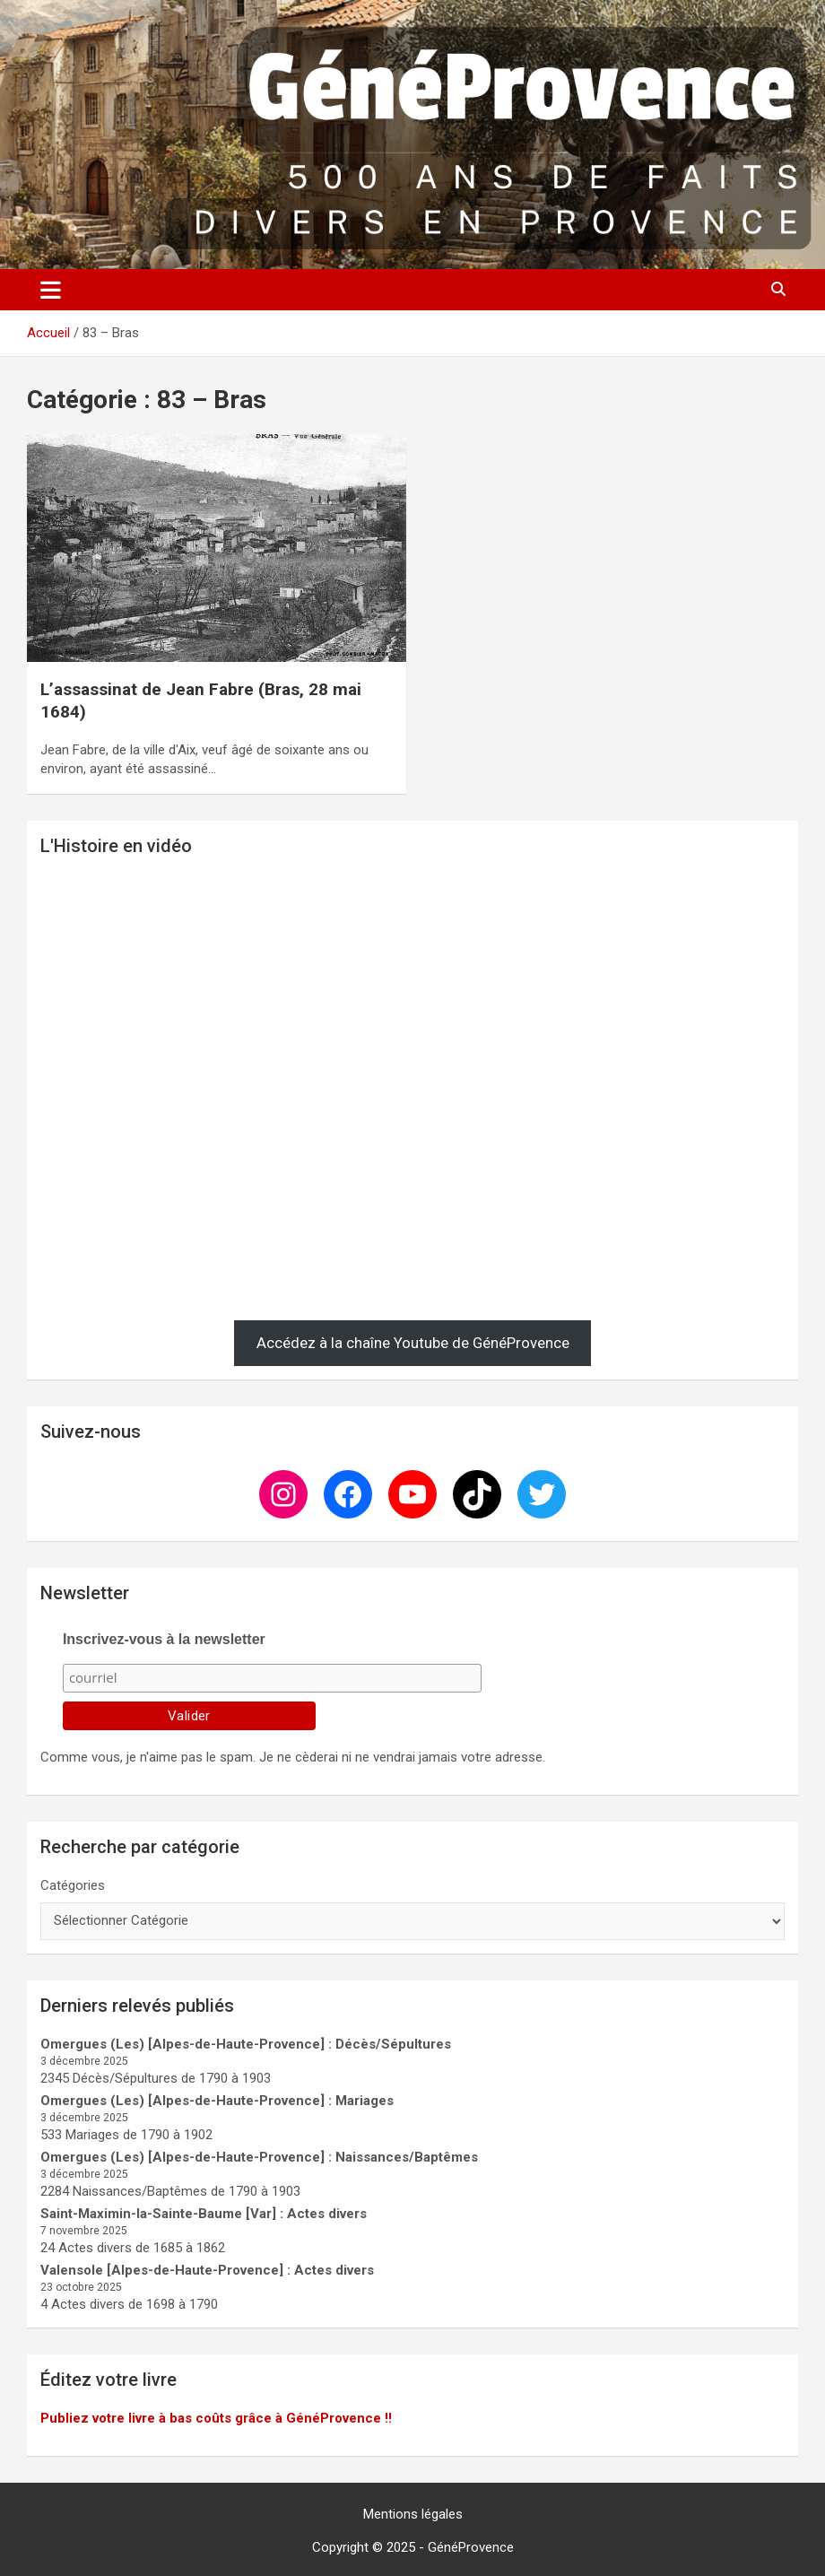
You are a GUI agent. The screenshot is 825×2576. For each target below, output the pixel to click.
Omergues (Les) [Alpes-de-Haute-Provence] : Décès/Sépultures (245, 2044)
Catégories (72, 1885)
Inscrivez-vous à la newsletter (164, 1639)
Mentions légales (413, 2514)
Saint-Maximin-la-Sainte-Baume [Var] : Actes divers (203, 2214)
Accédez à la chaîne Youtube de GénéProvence (412, 1343)
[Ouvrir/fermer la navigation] (50, 289)
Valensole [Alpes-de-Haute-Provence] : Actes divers (207, 2270)
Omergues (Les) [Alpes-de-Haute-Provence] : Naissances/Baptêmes (259, 2157)
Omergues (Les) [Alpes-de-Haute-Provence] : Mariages (217, 2101)
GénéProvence (471, 2547)
